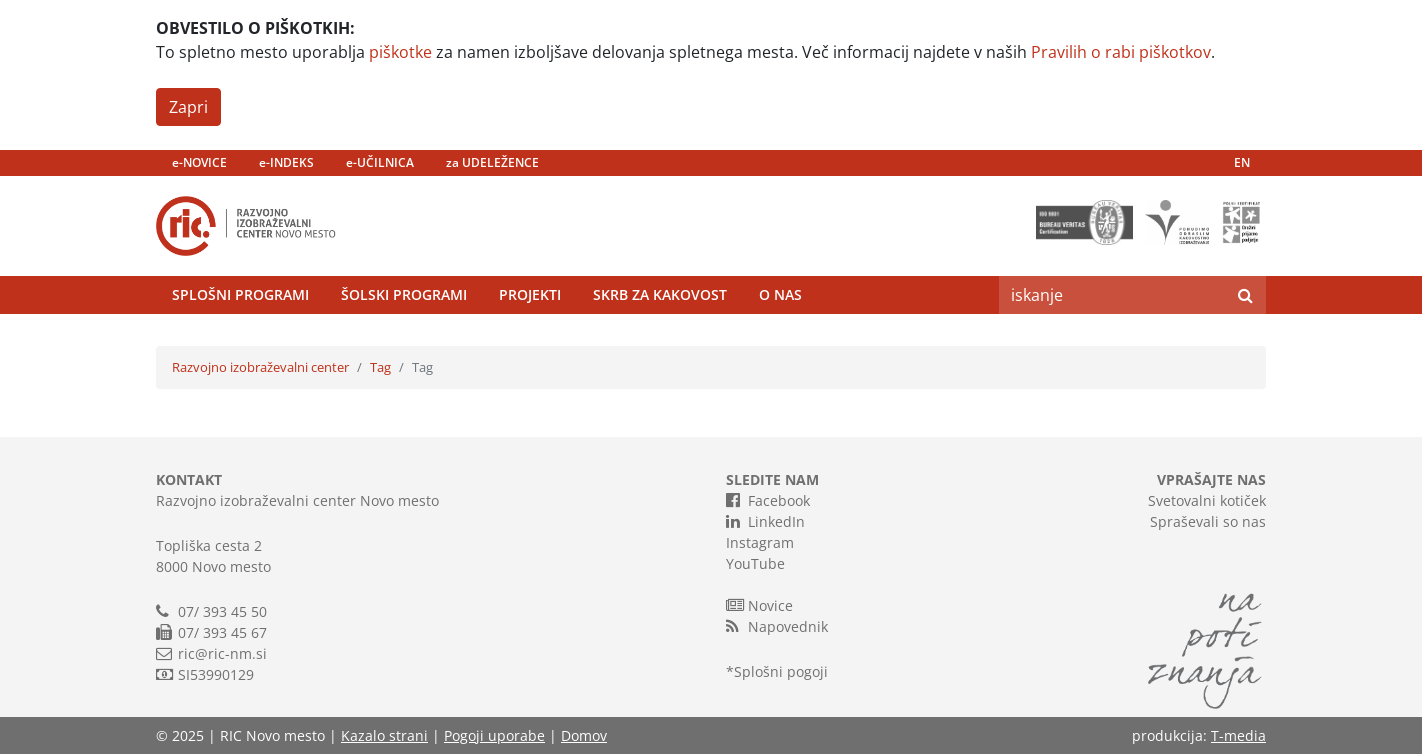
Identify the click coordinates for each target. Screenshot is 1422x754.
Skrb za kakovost (660, 294)
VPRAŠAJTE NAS (1211, 479)
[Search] (1112, 295)
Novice (759, 605)
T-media (1238, 735)
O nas (780, 294)
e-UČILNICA (380, 162)
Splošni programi (240, 294)
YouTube (755, 563)
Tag (380, 367)
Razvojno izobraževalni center (260, 367)
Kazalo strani (384, 735)
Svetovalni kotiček (1207, 500)
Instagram (760, 542)
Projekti (530, 294)
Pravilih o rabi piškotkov (1121, 52)
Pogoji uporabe (494, 735)
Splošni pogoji (781, 671)
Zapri (188, 107)
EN (1242, 162)
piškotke (400, 52)
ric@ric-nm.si (222, 653)
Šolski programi (404, 294)
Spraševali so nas (1208, 521)
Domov (584, 735)
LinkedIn (765, 521)
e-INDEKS (286, 162)
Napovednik (777, 626)
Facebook (768, 500)
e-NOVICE (199, 162)
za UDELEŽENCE (492, 162)
